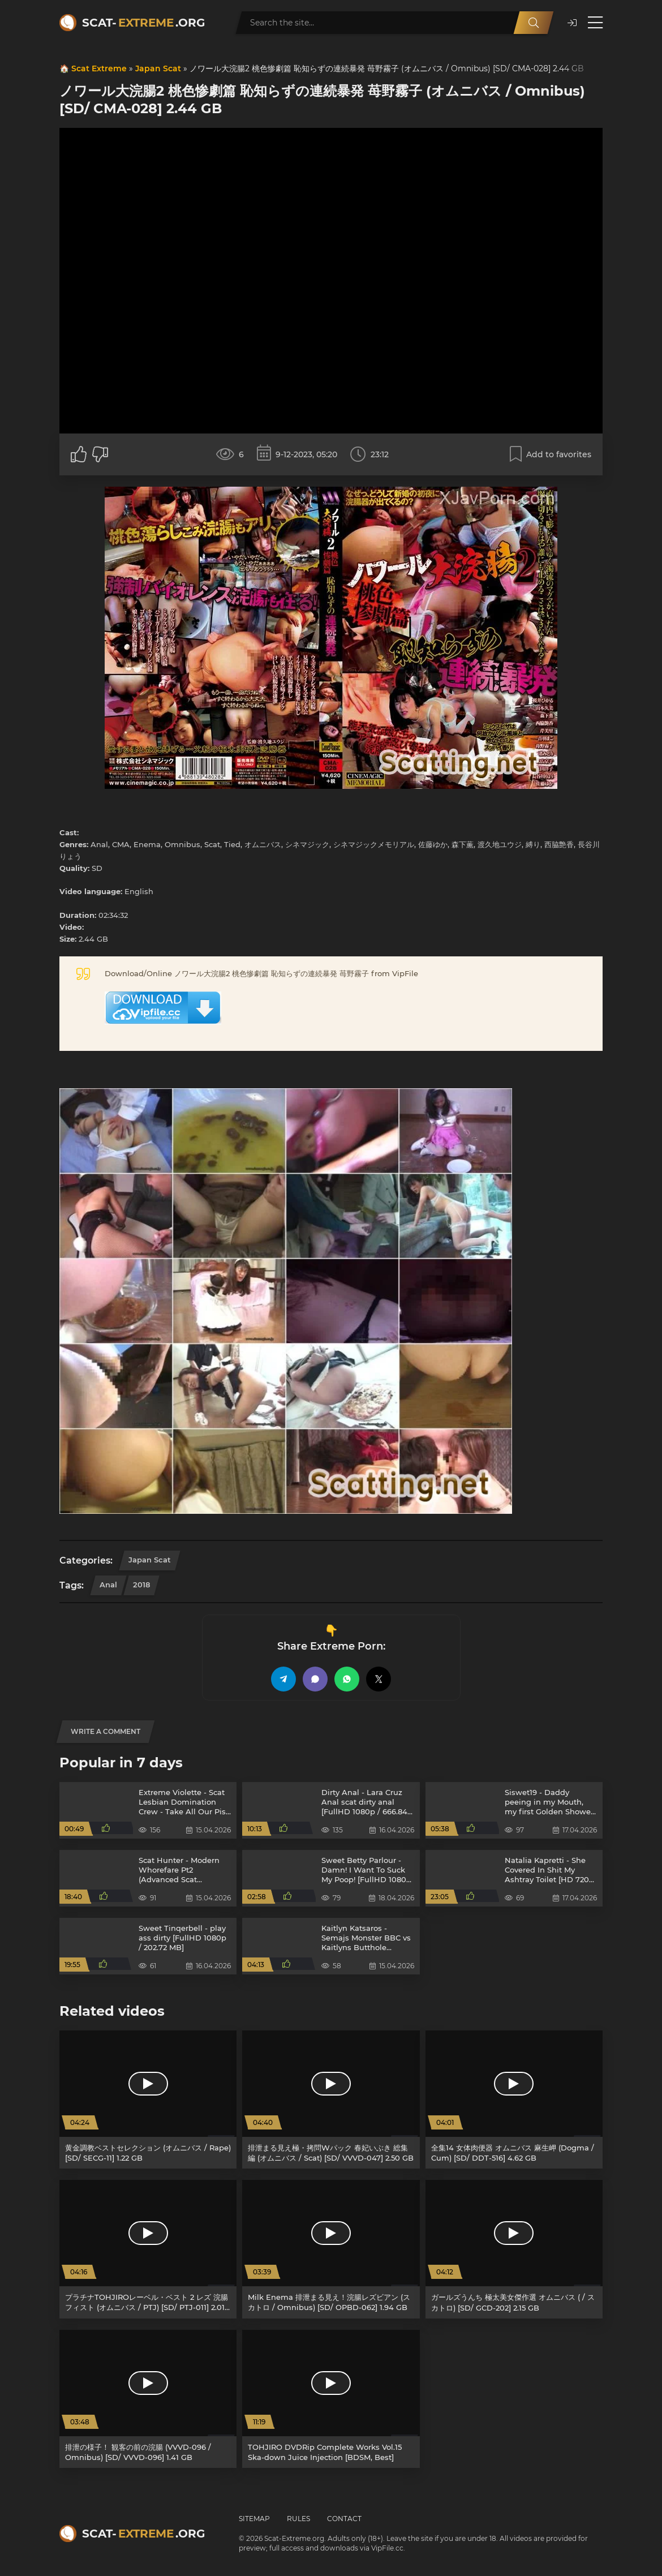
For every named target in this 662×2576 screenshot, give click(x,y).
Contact (344, 2518)
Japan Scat (158, 68)
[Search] (534, 22)
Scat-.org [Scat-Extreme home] (143, 22)
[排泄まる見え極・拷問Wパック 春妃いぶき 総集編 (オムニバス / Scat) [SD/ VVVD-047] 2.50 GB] (330, 2099)
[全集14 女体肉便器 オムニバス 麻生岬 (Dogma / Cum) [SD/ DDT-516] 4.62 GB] (514, 2099)
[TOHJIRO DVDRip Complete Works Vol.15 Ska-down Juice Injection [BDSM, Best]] (330, 2399)
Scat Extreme (99, 68)
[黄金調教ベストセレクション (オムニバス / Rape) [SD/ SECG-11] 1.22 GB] (148, 2099)
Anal (108, 1584)
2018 (141, 1584)
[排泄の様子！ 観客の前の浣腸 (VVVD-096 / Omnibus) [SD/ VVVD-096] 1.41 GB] (148, 2399)
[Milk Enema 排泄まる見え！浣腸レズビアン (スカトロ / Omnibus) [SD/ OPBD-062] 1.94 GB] (330, 2249)
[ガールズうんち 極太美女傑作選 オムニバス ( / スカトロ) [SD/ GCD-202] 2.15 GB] (514, 2249)
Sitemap (254, 2518)
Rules (298, 2518)
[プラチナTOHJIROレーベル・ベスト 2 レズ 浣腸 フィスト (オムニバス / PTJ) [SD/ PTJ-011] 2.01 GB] (148, 2249)
